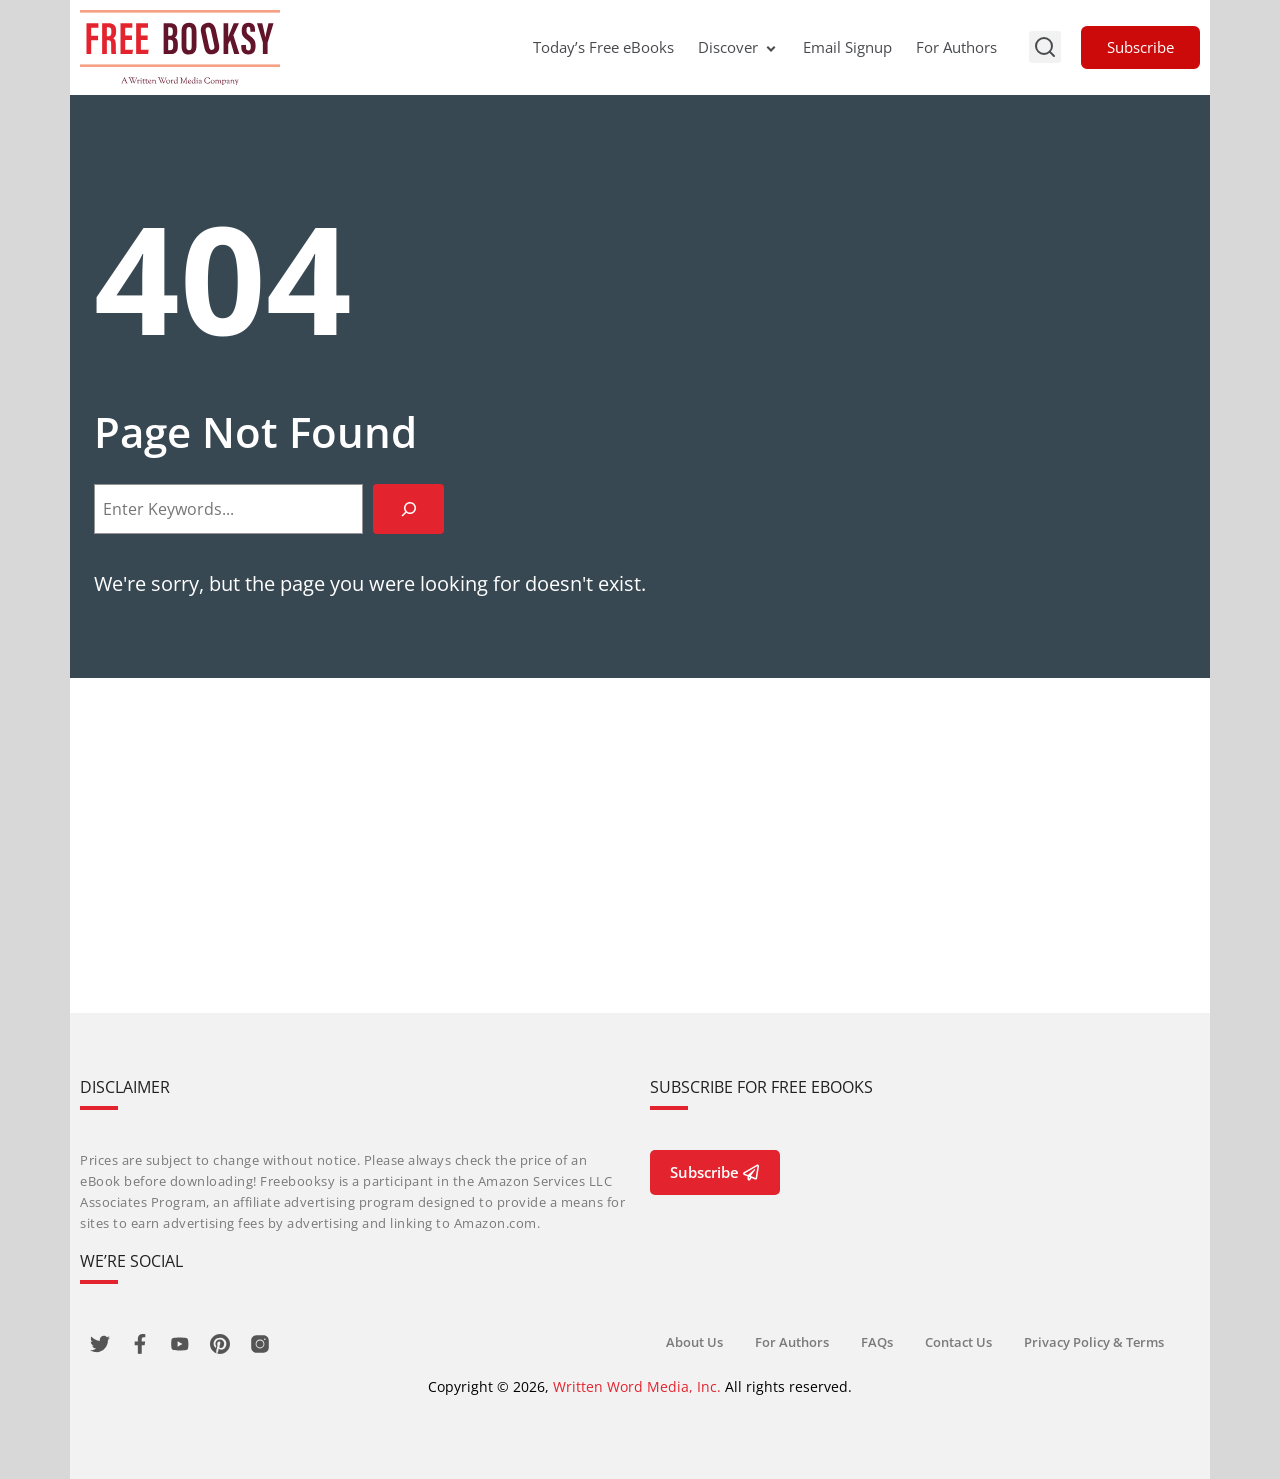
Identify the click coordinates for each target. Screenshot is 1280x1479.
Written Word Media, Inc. (637, 1386)
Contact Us (958, 1342)
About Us (694, 1342)
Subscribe (1140, 47)
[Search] (408, 508)
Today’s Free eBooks (603, 47)
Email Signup (847, 47)
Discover (738, 47)
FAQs (877, 1342)
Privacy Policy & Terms (1094, 1342)
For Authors (956, 47)
